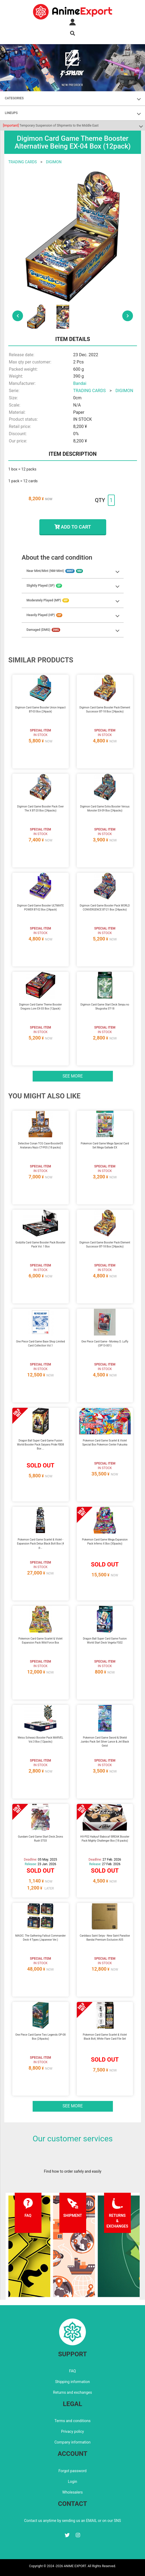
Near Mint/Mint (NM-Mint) (54, 571)
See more (73, 1076)
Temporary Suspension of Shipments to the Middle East (50, 125)
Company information (72, 2442)
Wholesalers (72, 2492)
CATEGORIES (14, 98)
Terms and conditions (73, 2421)
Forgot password (72, 2471)
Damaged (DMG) (43, 630)
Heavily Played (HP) (44, 615)
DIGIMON (54, 162)
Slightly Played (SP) (44, 586)
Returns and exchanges (72, 2392)
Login (72, 2481)
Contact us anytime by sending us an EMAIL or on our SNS (72, 2520)
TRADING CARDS (22, 162)
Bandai (79, 383)
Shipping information (72, 2382)
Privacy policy (72, 2431)
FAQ (72, 2371)
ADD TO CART (72, 527)
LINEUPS (11, 113)
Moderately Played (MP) (47, 600)
